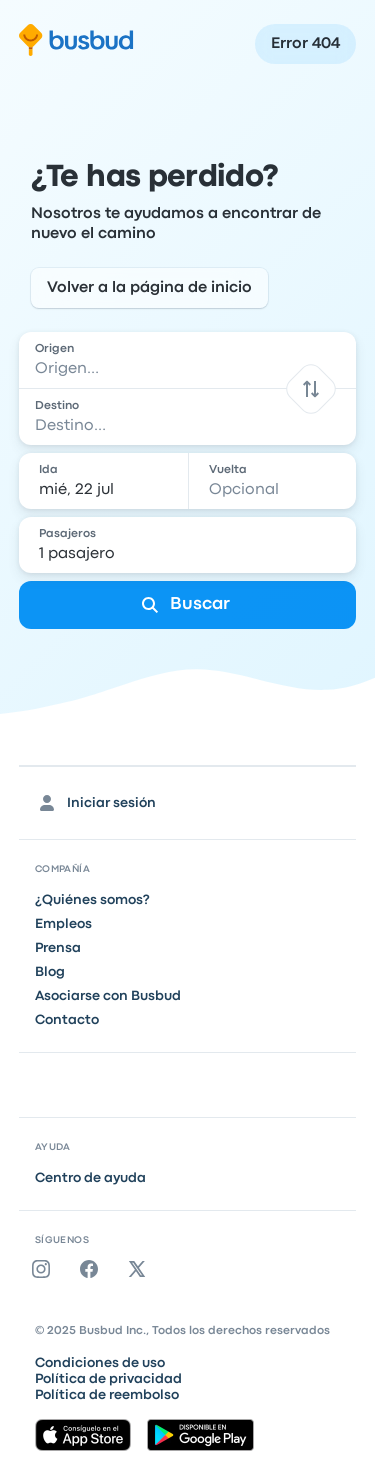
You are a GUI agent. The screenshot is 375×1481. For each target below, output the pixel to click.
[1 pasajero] (190, 545)
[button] (311, 388)
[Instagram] (45, 1269)
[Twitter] (141, 1269)
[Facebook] (93, 1269)
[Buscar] (188, 605)
